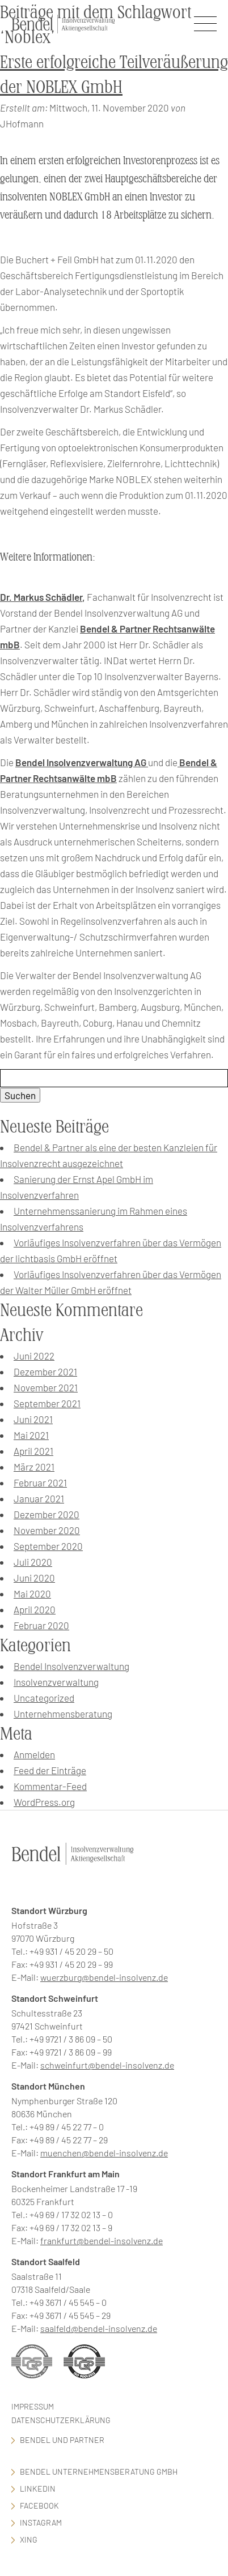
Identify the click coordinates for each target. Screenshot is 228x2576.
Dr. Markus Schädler (41, 597)
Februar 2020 (41, 1625)
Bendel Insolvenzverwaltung (71, 1666)
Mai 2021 (31, 1435)
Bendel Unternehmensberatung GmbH (99, 2471)
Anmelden (34, 1754)
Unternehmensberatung (63, 1713)
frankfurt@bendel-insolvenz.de (101, 2240)
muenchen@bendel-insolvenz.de (104, 2152)
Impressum (32, 2406)
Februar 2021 (40, 1482)
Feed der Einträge (50, 1770)
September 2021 (47, 1403)
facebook (39, 2505)
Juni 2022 (34, 1355)
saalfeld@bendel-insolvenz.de (98, 2328)
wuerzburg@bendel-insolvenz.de (104, 1977)
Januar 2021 (39, 1498)
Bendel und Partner (62, 2440)
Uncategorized (44, 1697)
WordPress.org (44, 1802)
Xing (28, 2539)
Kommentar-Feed (50, 1786)
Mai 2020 (32, 1593)
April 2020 (35, 1609)
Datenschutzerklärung (61, 2420)
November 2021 (46, 1387)
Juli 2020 (33, 1561)
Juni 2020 (34, 1577)
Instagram (41, 2522)
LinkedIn (38, 2488)
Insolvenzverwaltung (56, 1682)
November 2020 (47, 1530)
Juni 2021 (33, 1419)
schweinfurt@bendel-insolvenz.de (107, 2065)
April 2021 (33, 1450)
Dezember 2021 (45, 1371)
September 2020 (48, 1546)
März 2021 (34, 1466)
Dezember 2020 (46, 1514)
